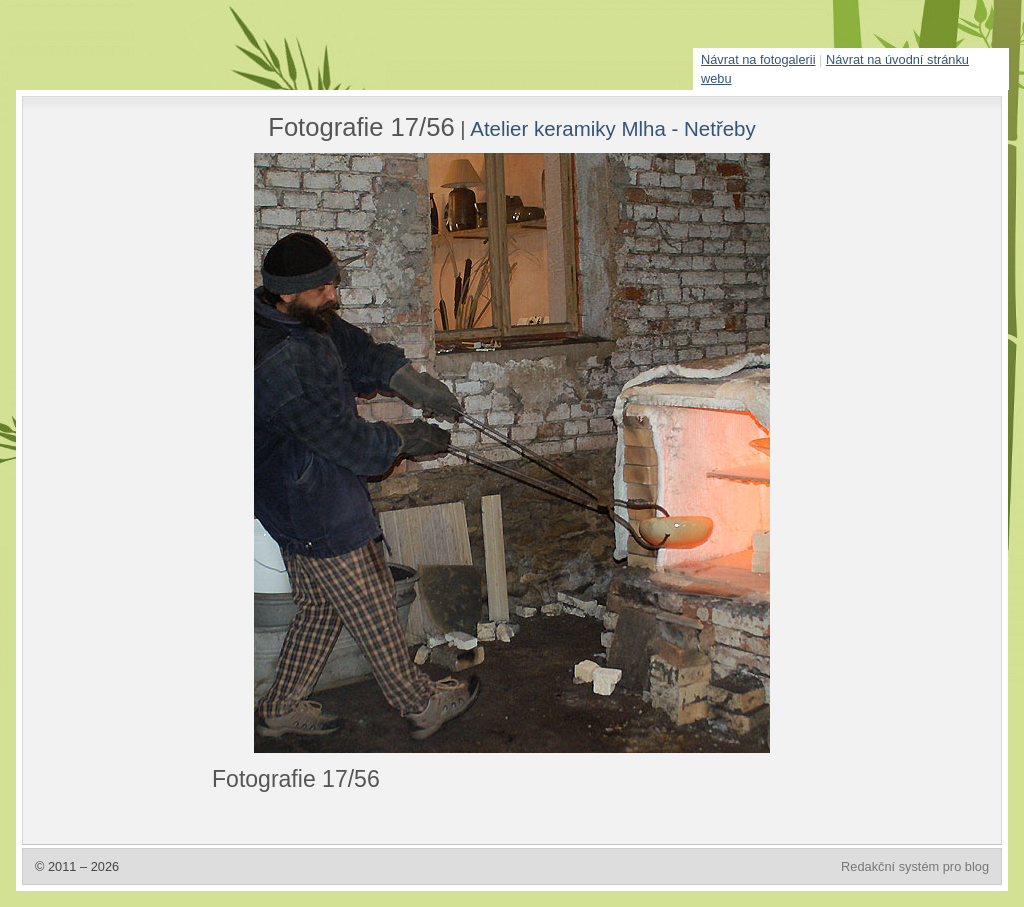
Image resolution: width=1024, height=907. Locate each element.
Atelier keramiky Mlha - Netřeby (613, 128)
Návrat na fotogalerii (758, 59)
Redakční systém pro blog (915, 866)
